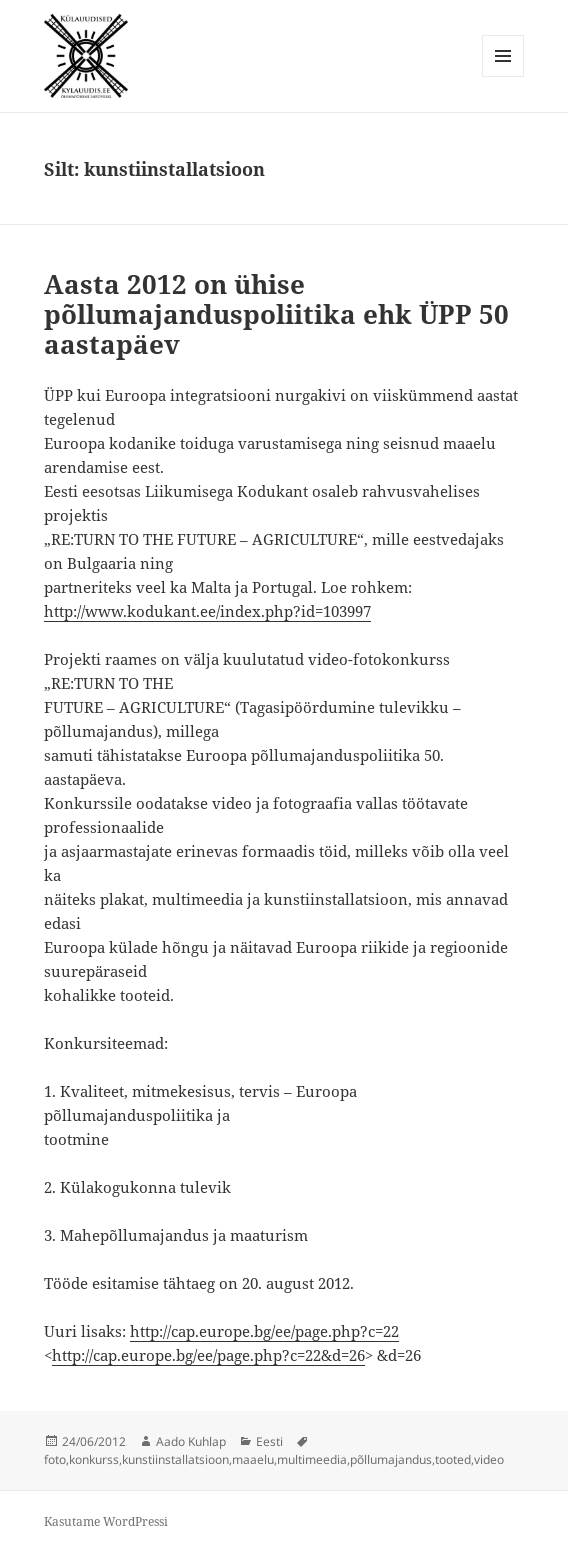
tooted (453, 1459)
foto (55, 1459)
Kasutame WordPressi (106, 1521)
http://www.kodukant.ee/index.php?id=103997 (207, 611)
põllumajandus (391, 1459)
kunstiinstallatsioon (175, 1459)
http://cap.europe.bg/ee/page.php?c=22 (264, 1331)
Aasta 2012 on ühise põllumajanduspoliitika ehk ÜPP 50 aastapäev (276, 314)
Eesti (269, 1441)
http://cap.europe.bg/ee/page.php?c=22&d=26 (208, 1355)
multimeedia (312, 1459)
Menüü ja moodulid (503, 76)
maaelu (253, 1459)
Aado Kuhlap (191, 1441)
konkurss (94, 1459)
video (489, 1459)
